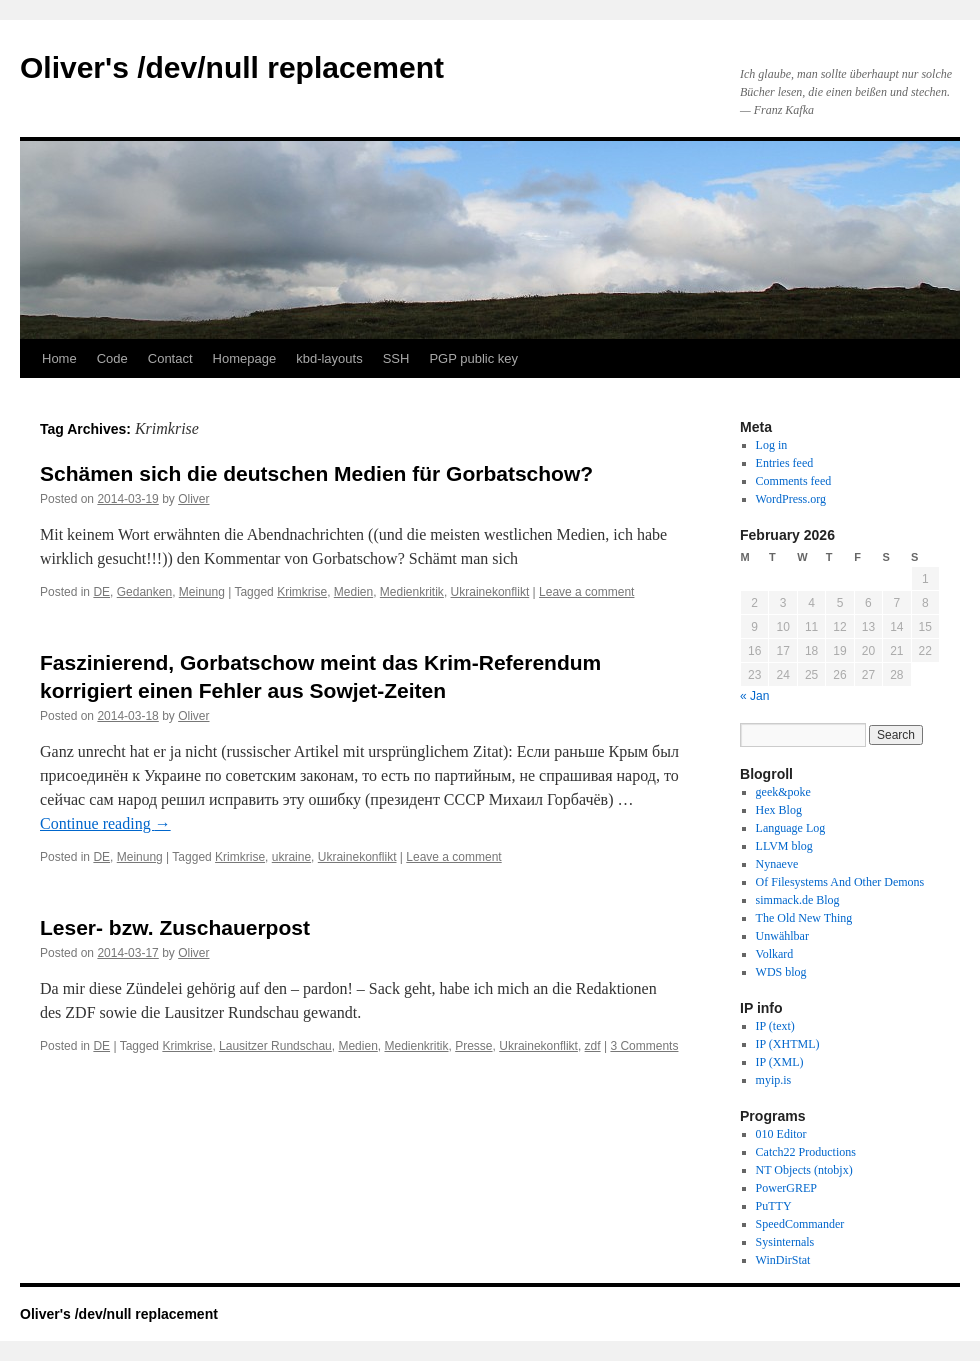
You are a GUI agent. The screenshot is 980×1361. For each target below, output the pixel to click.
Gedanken (144, 592)
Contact (170, 358)
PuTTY (774, 1206)
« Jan (754, 696)
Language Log (791, 828)
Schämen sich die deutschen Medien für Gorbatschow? (316, 473)
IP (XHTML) (788, 1044)
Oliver (193, 499)
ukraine (291, 857)
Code (112, 358)
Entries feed (785, 463)
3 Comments (644, 1046)
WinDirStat (783, 1260)
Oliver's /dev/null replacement (232, 67)
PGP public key (473, 358)
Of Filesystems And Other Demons (840, 882)
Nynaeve (777, 864)
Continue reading (105, 823)
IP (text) (775, 1026)
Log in (772, 445)
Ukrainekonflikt (490, 592)
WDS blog (781, 972)
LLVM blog (784, 846)
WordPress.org (791, 499)
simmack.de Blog (798, 900)
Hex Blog (779, 810)
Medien (353, 592)
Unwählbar (782, 936)
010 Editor (781, 1134)
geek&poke (783, 792)
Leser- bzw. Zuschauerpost (175, 927)
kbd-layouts (329, 358)
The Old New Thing (804, 918)
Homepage (245, 358)
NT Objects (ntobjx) (804, 1170)
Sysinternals (785, 1242)
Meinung (202, 592)
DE (101, 592)
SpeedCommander (800, 1224)
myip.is (774, 1080)
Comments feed (794, 481)
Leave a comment (586, 592)
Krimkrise (302, 592)
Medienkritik (412, 592)
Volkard (775, 954)
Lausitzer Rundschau (275, 1046)
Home (59, 358)
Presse (473, 1046)
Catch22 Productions (806, 1152)
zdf (593, 1046)
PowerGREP (786, 1188)
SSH (396, 358)
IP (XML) (780, 1062)
